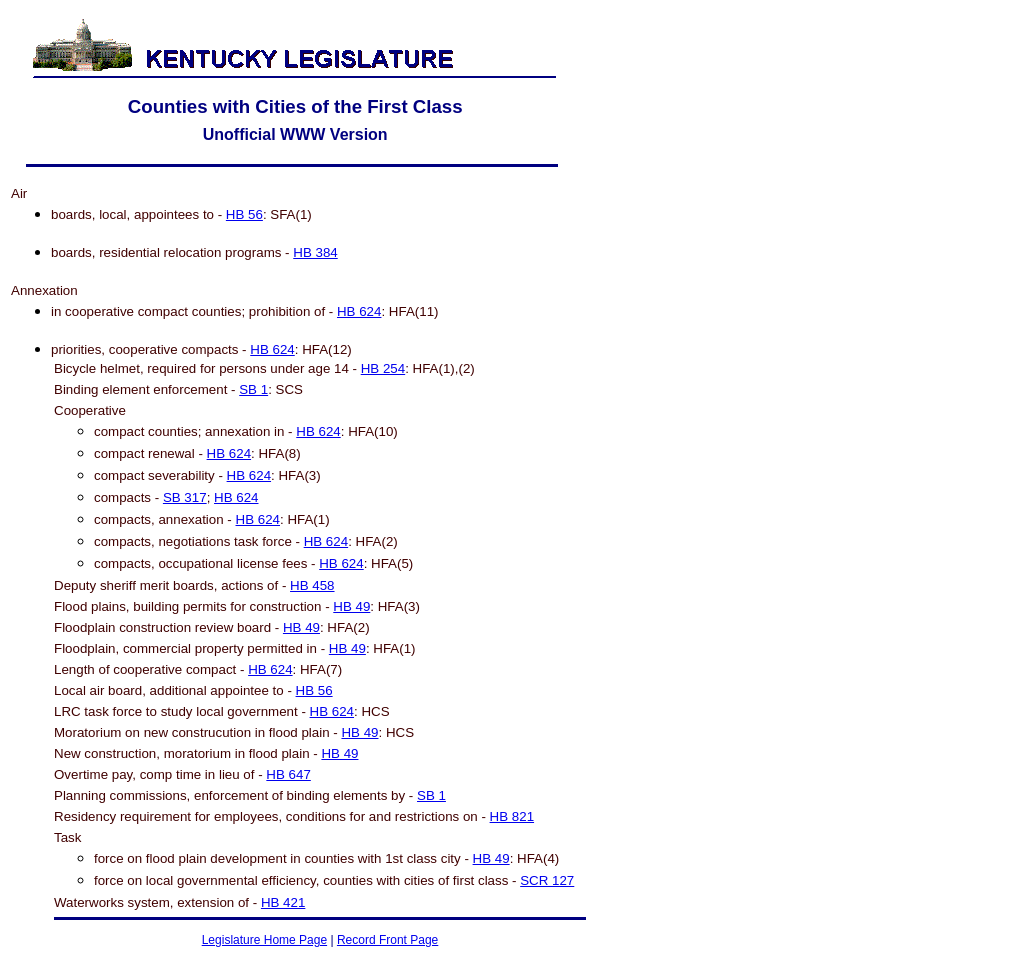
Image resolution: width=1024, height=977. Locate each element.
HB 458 (312, 585)
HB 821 (512, 816)
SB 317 (185, 497)
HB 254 (383, 368)
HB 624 (359, 311)
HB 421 (283, 902)
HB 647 (288, 774)
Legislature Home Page (264, 940)
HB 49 (351, 606)
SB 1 (253, 389)
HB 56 (244, 214)
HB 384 (315, 252)
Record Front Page (387, 940)
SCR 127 (547, 880)
